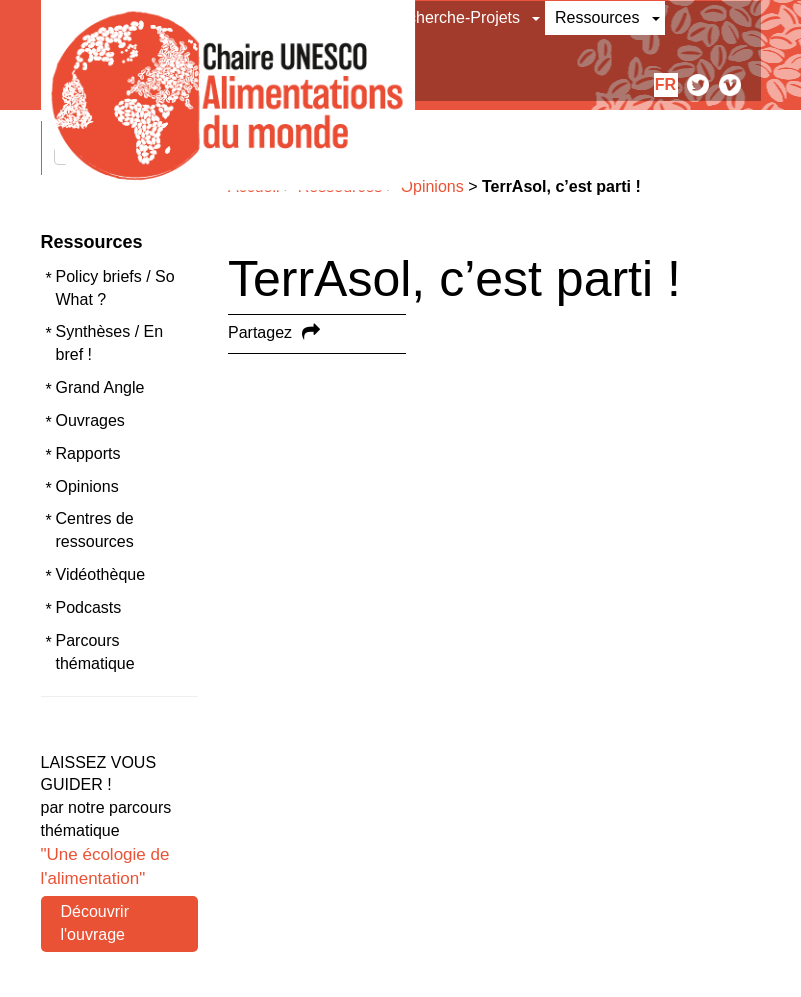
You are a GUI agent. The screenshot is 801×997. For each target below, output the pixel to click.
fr (665, 84)
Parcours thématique (95, 652)
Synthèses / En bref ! (110, 343)
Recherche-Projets (454, 17)
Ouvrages (90, 420)
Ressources (597, 17)
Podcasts (89, 607)
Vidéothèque (101, 574)
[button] (537, 18)
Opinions (87, 486)
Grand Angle (100, 387)
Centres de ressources (95, 530)
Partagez (260, 332)
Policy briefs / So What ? (115, 288)
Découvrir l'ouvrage (95, 923)
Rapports (88, 453)
